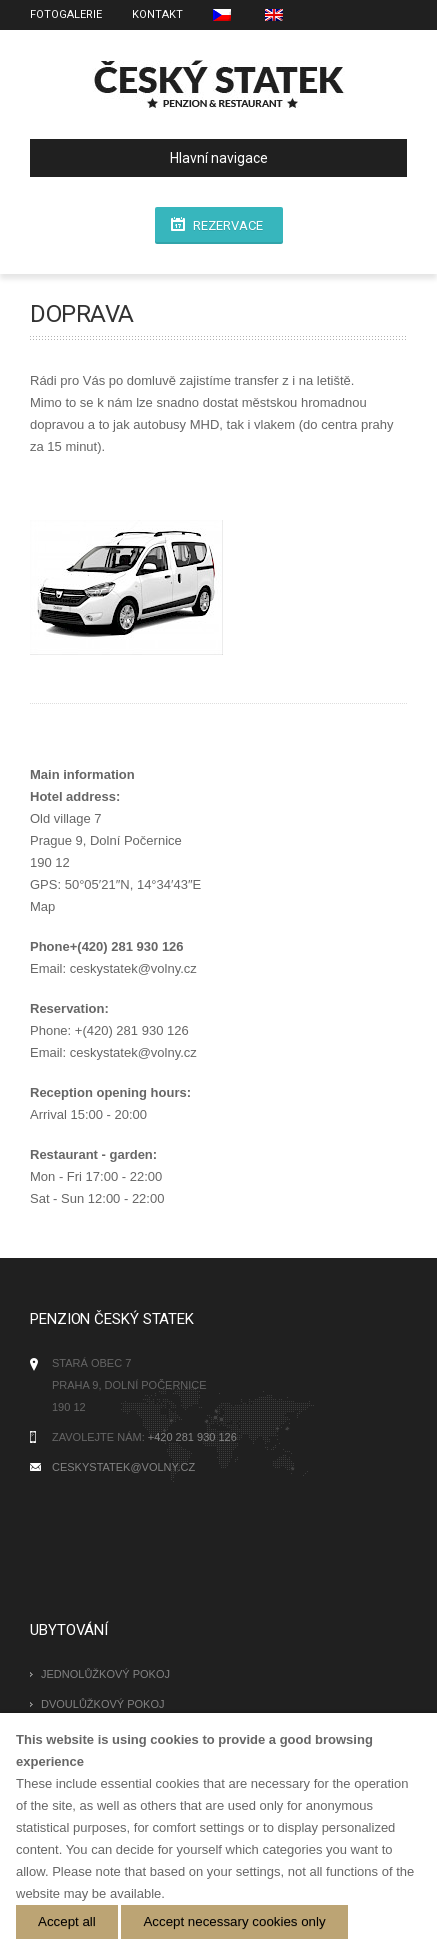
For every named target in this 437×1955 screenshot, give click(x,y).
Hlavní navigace (157, 158)
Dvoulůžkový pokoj (102, 1704)
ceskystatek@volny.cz (123, 1467)
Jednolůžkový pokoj (105, 1674)
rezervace (228, 225)
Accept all (67, 1921)
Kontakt (157, 14)
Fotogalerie (66, 14)
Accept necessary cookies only (234, 1921)
